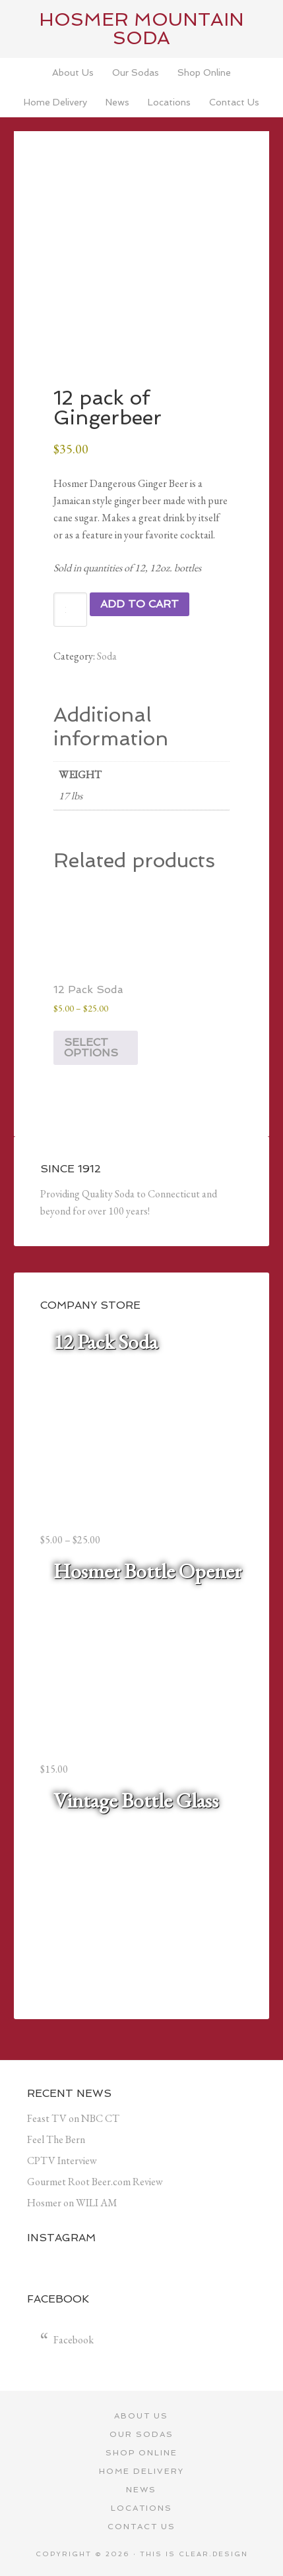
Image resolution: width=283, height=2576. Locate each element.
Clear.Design (213, 2554)
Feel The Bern (56, 2139)
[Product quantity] (70, 609)
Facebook (73, 2340)
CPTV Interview (62, 2160)
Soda (107, 656)
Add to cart (139, 604)
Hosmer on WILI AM (72, 2203)
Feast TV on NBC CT (73, 2118)
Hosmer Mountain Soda (141, 29)
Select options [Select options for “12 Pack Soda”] (91, 1047)
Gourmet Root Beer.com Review (95, 2182)
